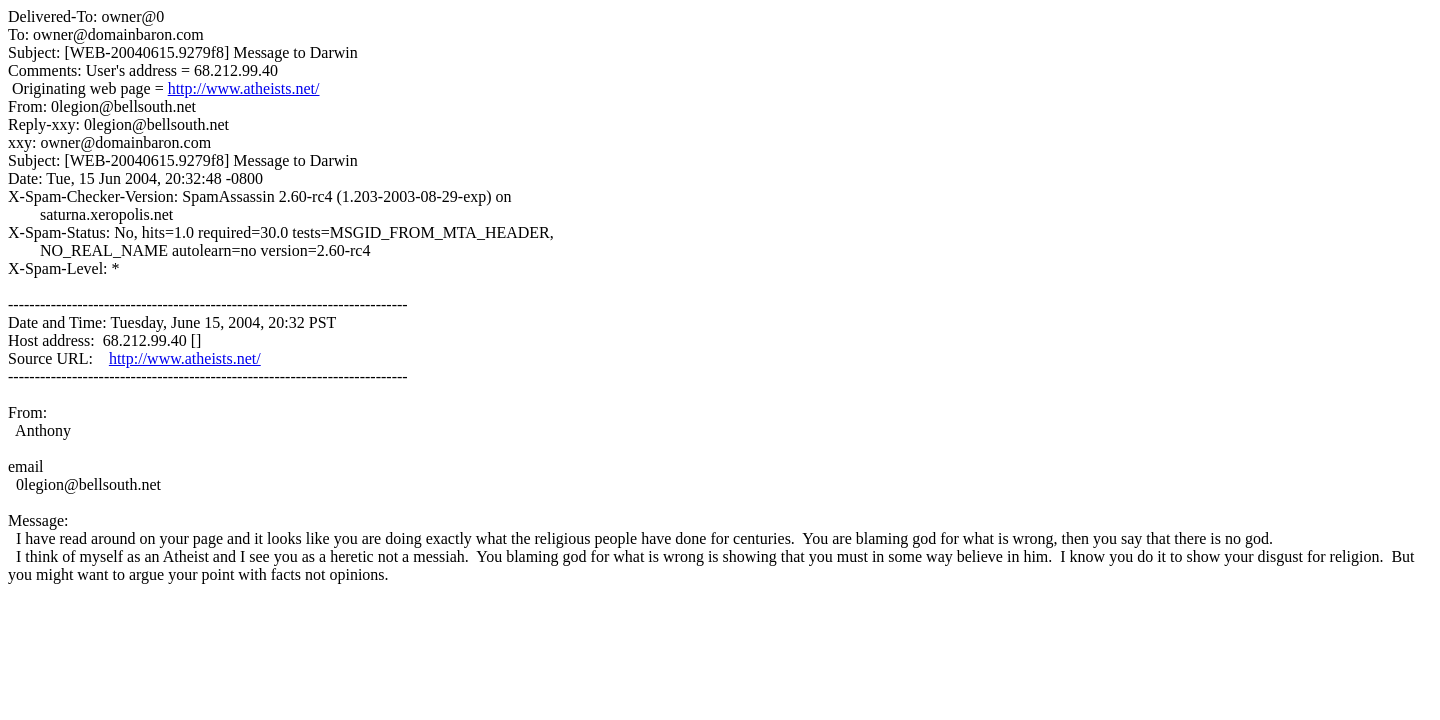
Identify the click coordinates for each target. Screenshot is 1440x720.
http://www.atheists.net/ (244, 88)
